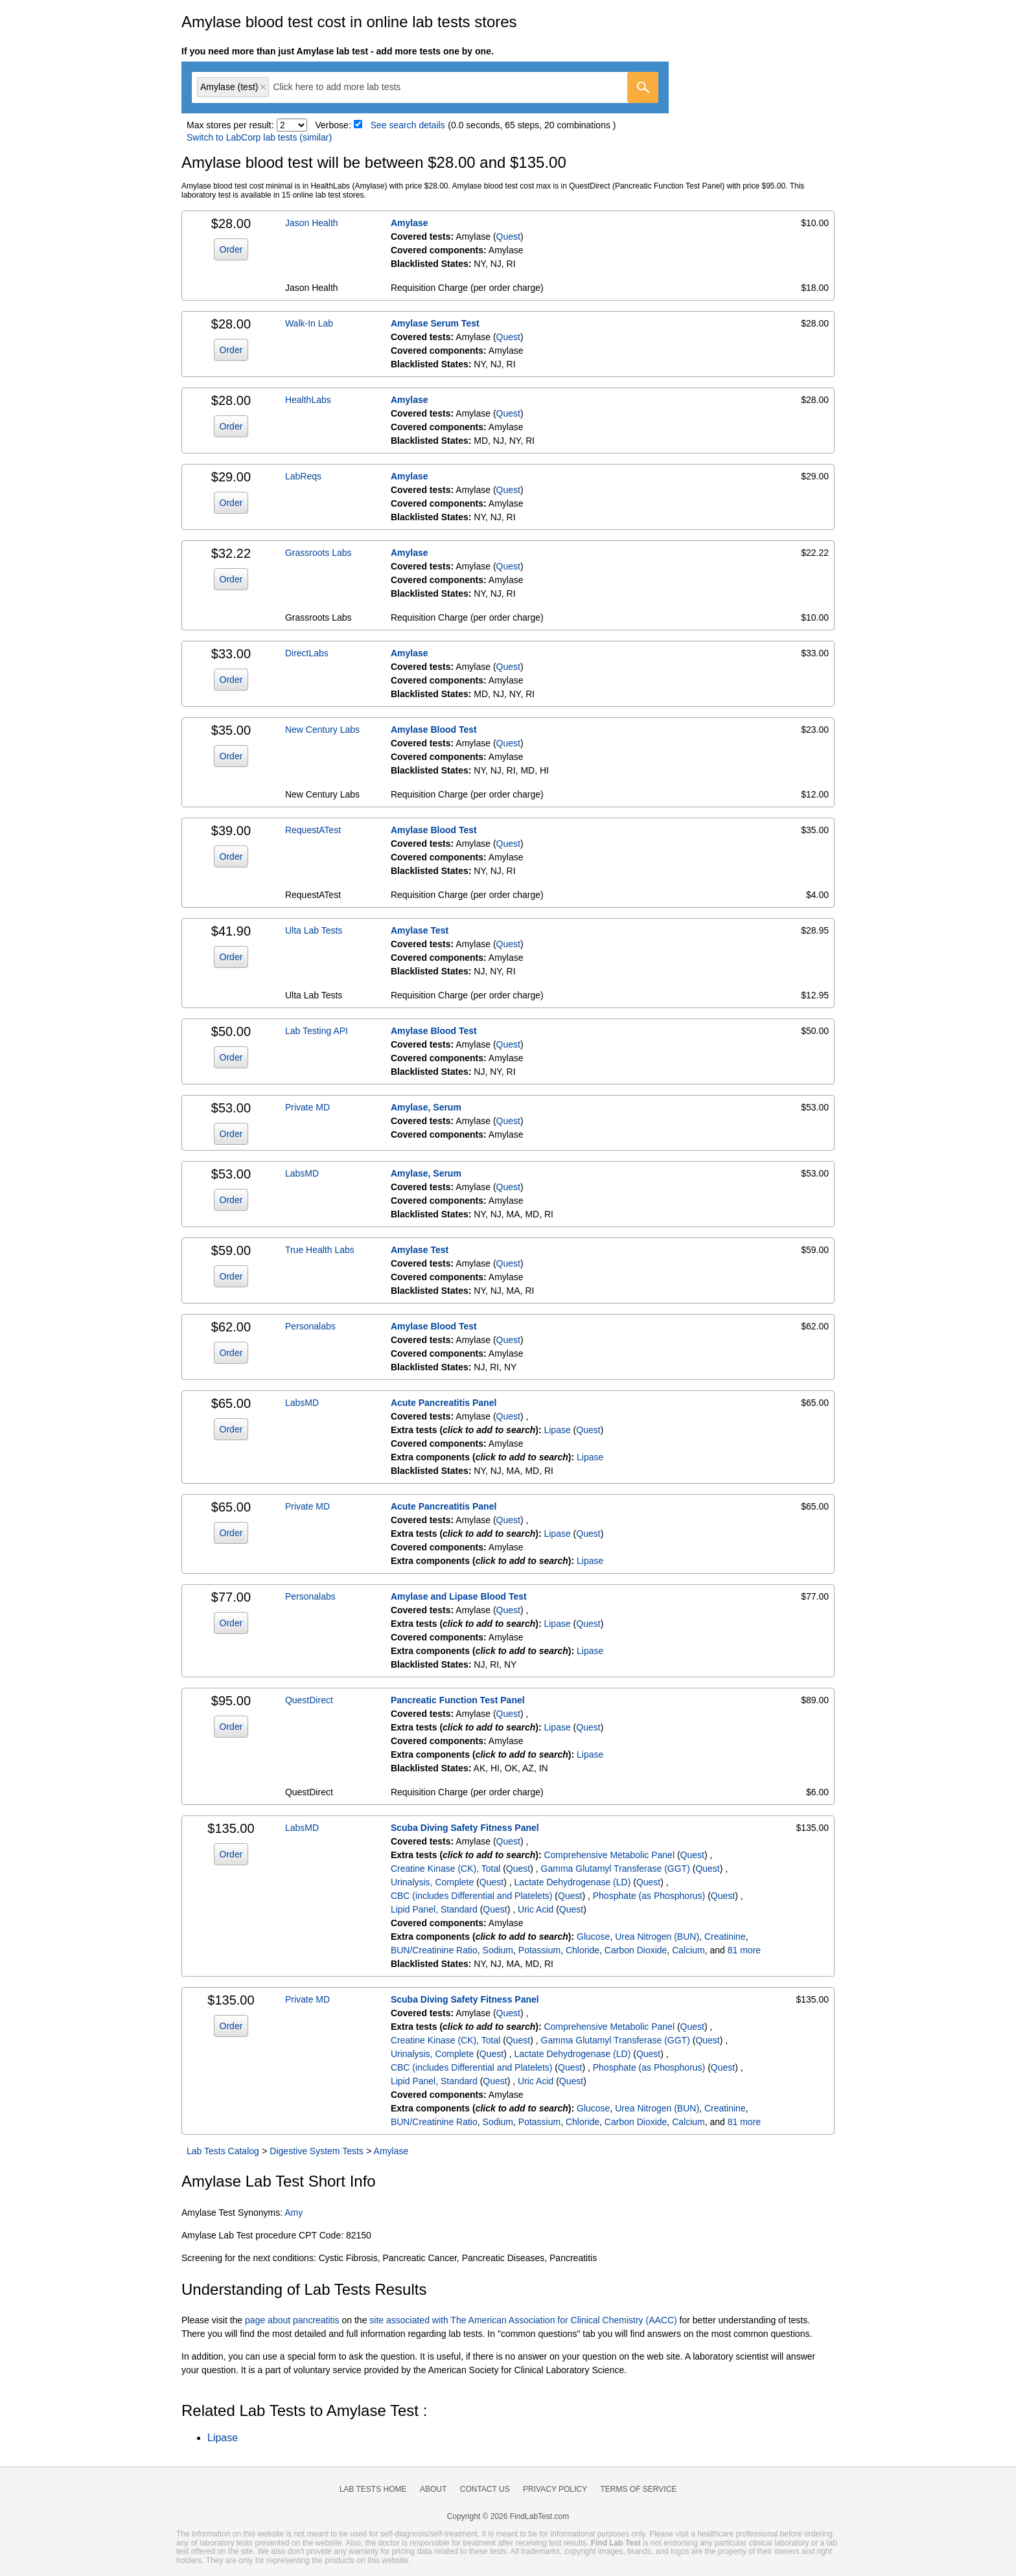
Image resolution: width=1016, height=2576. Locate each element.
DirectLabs (307, 653)
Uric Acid (535, 1909)
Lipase (557, 1430)
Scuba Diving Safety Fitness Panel (465, 1828)
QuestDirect (309, 1700)
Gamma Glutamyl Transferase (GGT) (615, 1868)
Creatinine (725, 1936)
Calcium (688, 1950)
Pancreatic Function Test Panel (458, 1700)
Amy (293, 2212)
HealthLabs (308, 400)
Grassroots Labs (318, 552)
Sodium (498, 1950)
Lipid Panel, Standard (434, 1909)
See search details (408, 125)
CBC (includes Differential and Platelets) (472, 1896)
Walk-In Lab (309, 323)
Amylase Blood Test (434, 729)
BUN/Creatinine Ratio (434, 1950)
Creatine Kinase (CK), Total (445, 1868)
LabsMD (302, 1173)
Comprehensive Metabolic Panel (609, 1855)
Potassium (539, 1950)
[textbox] (345, 87)
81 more (744, 1950)
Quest (508, 236)
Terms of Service (639, 2489)
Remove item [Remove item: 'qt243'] (263, 86)
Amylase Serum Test (435, 323)
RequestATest (313, 830)
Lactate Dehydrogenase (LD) (572, 1882)
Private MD (307, 1107)
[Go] (642, 87)
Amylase (409, 223)
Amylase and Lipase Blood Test (459, 1596)
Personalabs (310, 1326)
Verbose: (333, 125)
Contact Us (485, 2489)
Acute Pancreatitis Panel (443, 1402)
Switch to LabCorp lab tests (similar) (259, 137)
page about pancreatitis (292, 2320)
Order (231, 249)
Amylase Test (419, 930)
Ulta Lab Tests (313, 930)
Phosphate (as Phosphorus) (649, 1896)
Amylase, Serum (426, 1107)
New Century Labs (322, 729)
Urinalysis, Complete (432, 1882)
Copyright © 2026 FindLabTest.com (508, 2516)
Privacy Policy (555, 2489)
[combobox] (425, 87)
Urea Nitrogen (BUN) (657, 1936)
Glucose (593, 1936)
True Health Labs (319, 1250)
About (433, 2489)
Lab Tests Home (373, 2489)
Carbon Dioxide (636, 1950)
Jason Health (311, 223)
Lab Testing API (316, 1031)
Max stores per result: (230, 125)
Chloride (582, 1950)
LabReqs (303, 476)
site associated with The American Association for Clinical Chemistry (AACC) (522, 2320)
